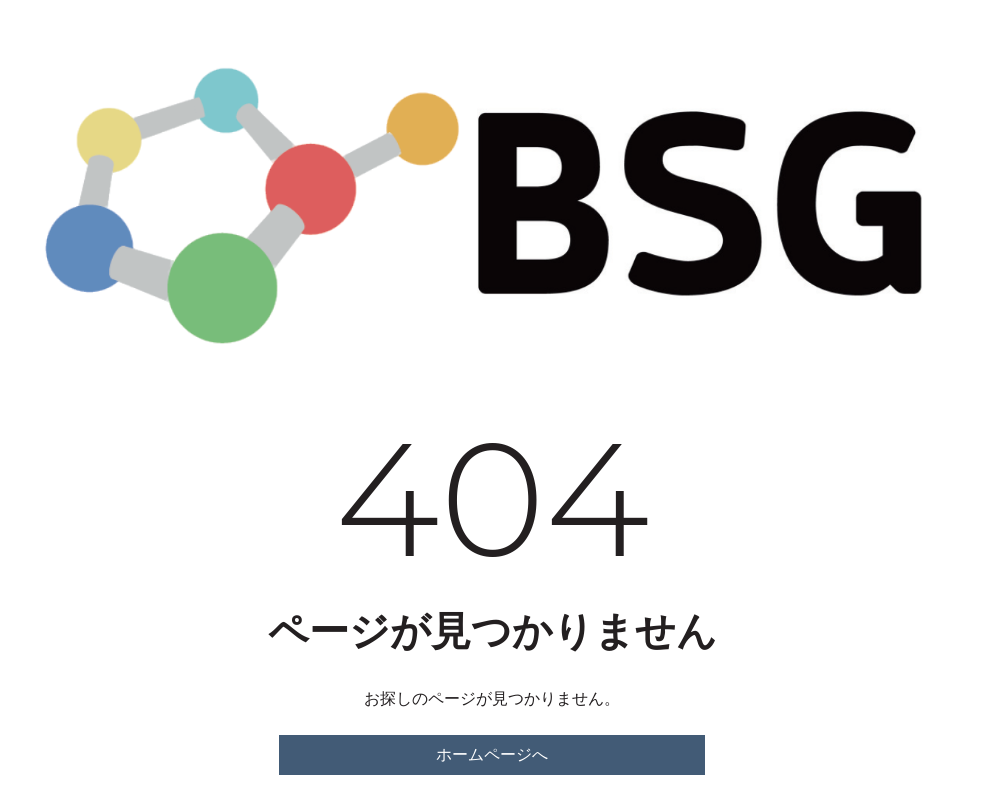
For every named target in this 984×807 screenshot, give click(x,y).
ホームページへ (492, 754)
